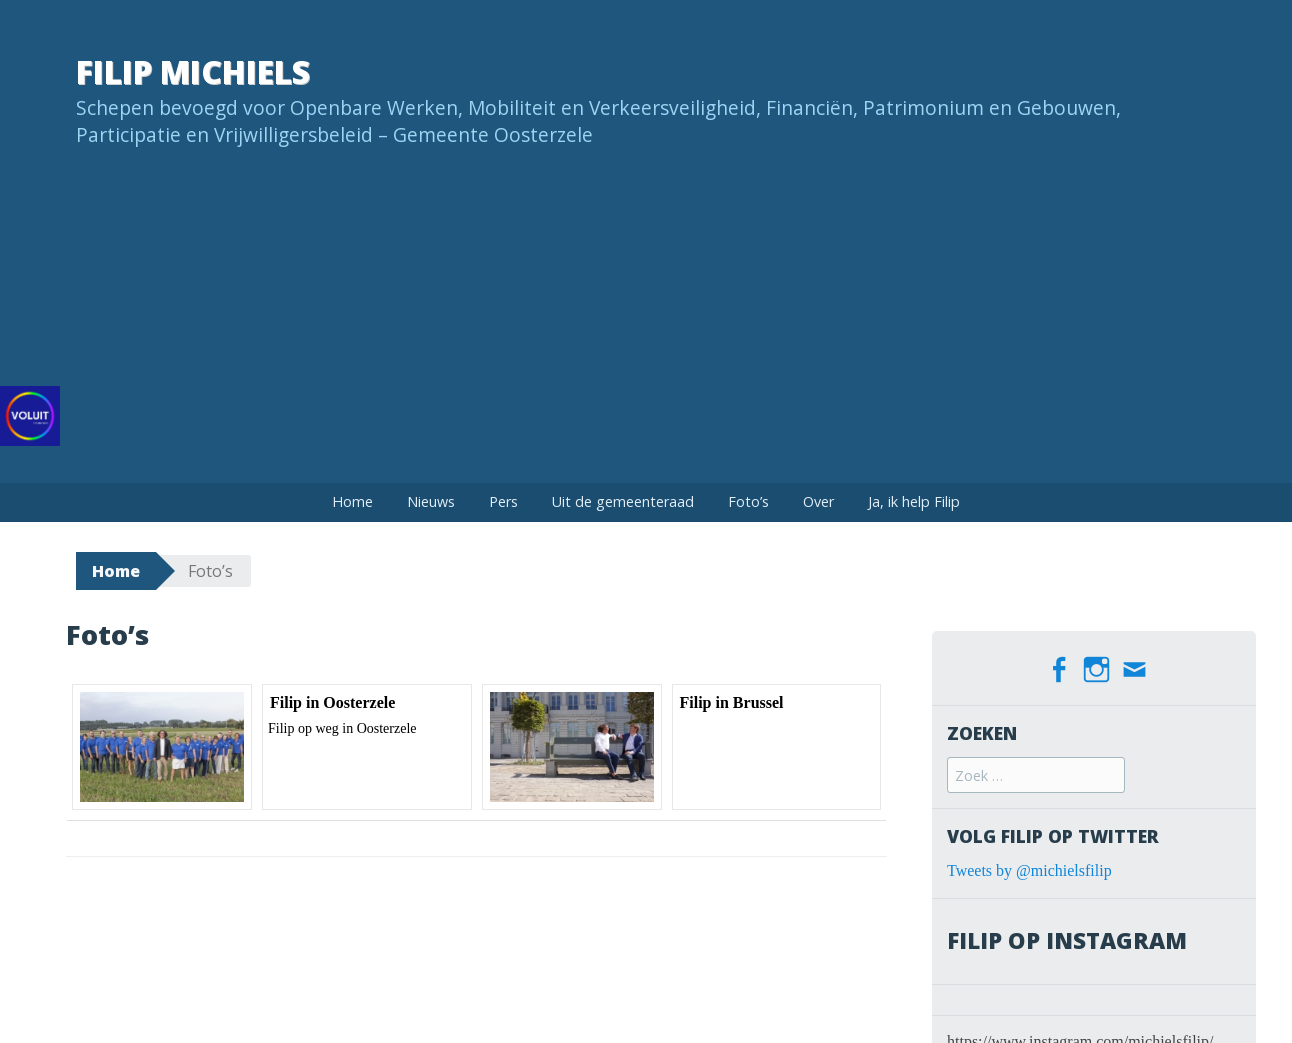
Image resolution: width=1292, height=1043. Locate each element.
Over (818, 501)
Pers (503, 501)
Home (352, 501)
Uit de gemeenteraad (623, 501)
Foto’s (748, 501)
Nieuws (431, 501)
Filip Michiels (193, 71)
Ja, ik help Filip (914, 501)
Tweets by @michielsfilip (1029, 867)
